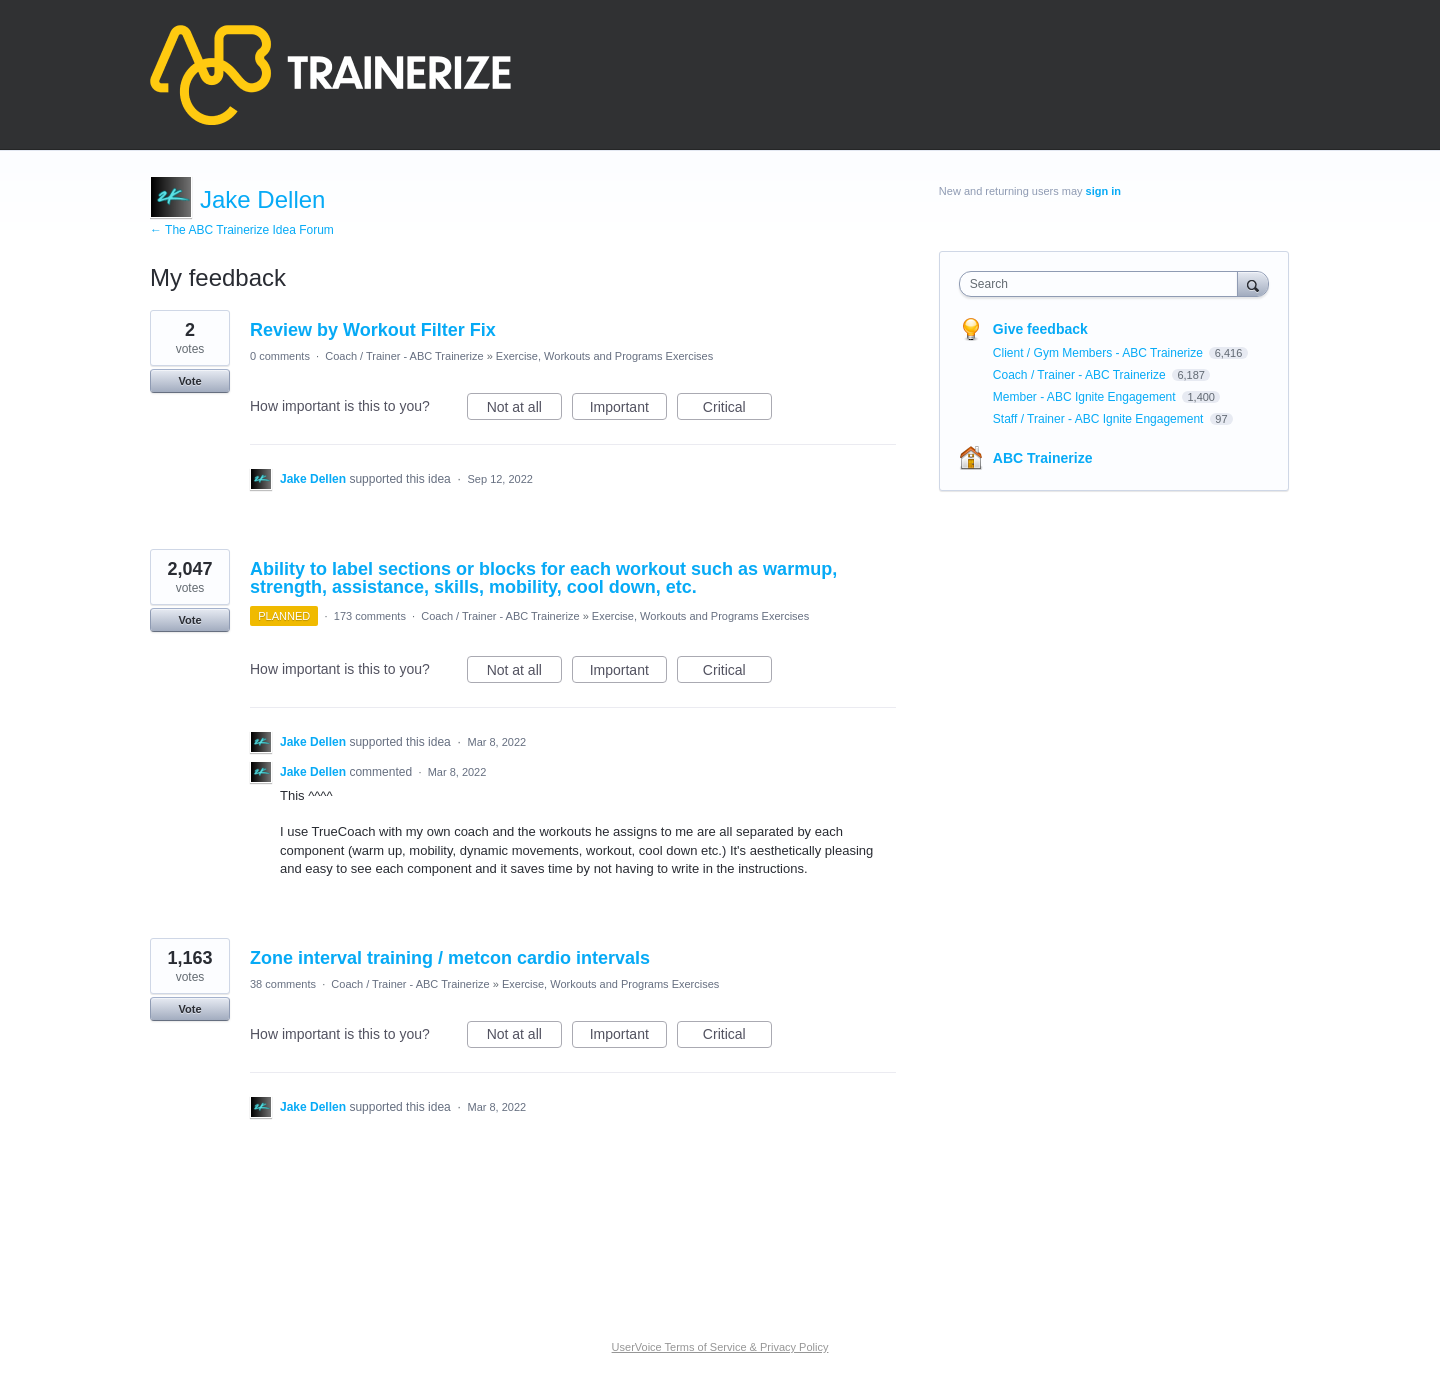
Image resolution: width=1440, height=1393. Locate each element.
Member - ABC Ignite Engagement (1086, 397)
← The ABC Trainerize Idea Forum (242, 230)
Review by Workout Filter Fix (373, 330)
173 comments (370, 616)
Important (628, 410)
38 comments (283, 984)
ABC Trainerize (1043, 458)
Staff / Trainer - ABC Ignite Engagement (1100, 419)
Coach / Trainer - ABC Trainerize (404, 356)
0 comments (280, 356)
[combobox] (1103, 284)
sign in (1103, 191)
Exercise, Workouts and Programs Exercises (604, 356)
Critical (737, 410)
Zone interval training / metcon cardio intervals (450, 958)
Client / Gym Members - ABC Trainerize (1099, 353)
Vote (189, 381)
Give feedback (1040, 329)
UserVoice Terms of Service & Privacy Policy (720, 1347)
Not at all (524, 410)
